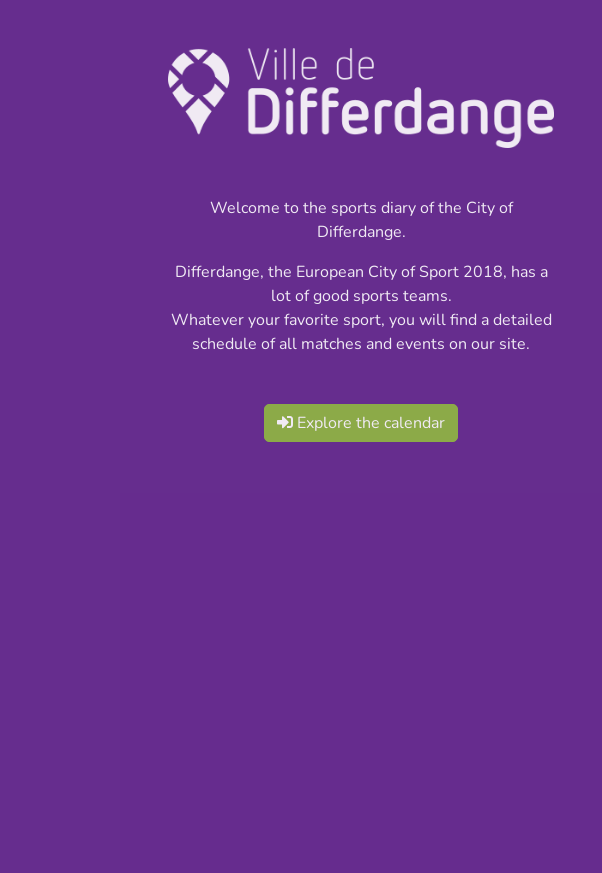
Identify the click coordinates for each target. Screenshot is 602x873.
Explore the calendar (361, 423)
